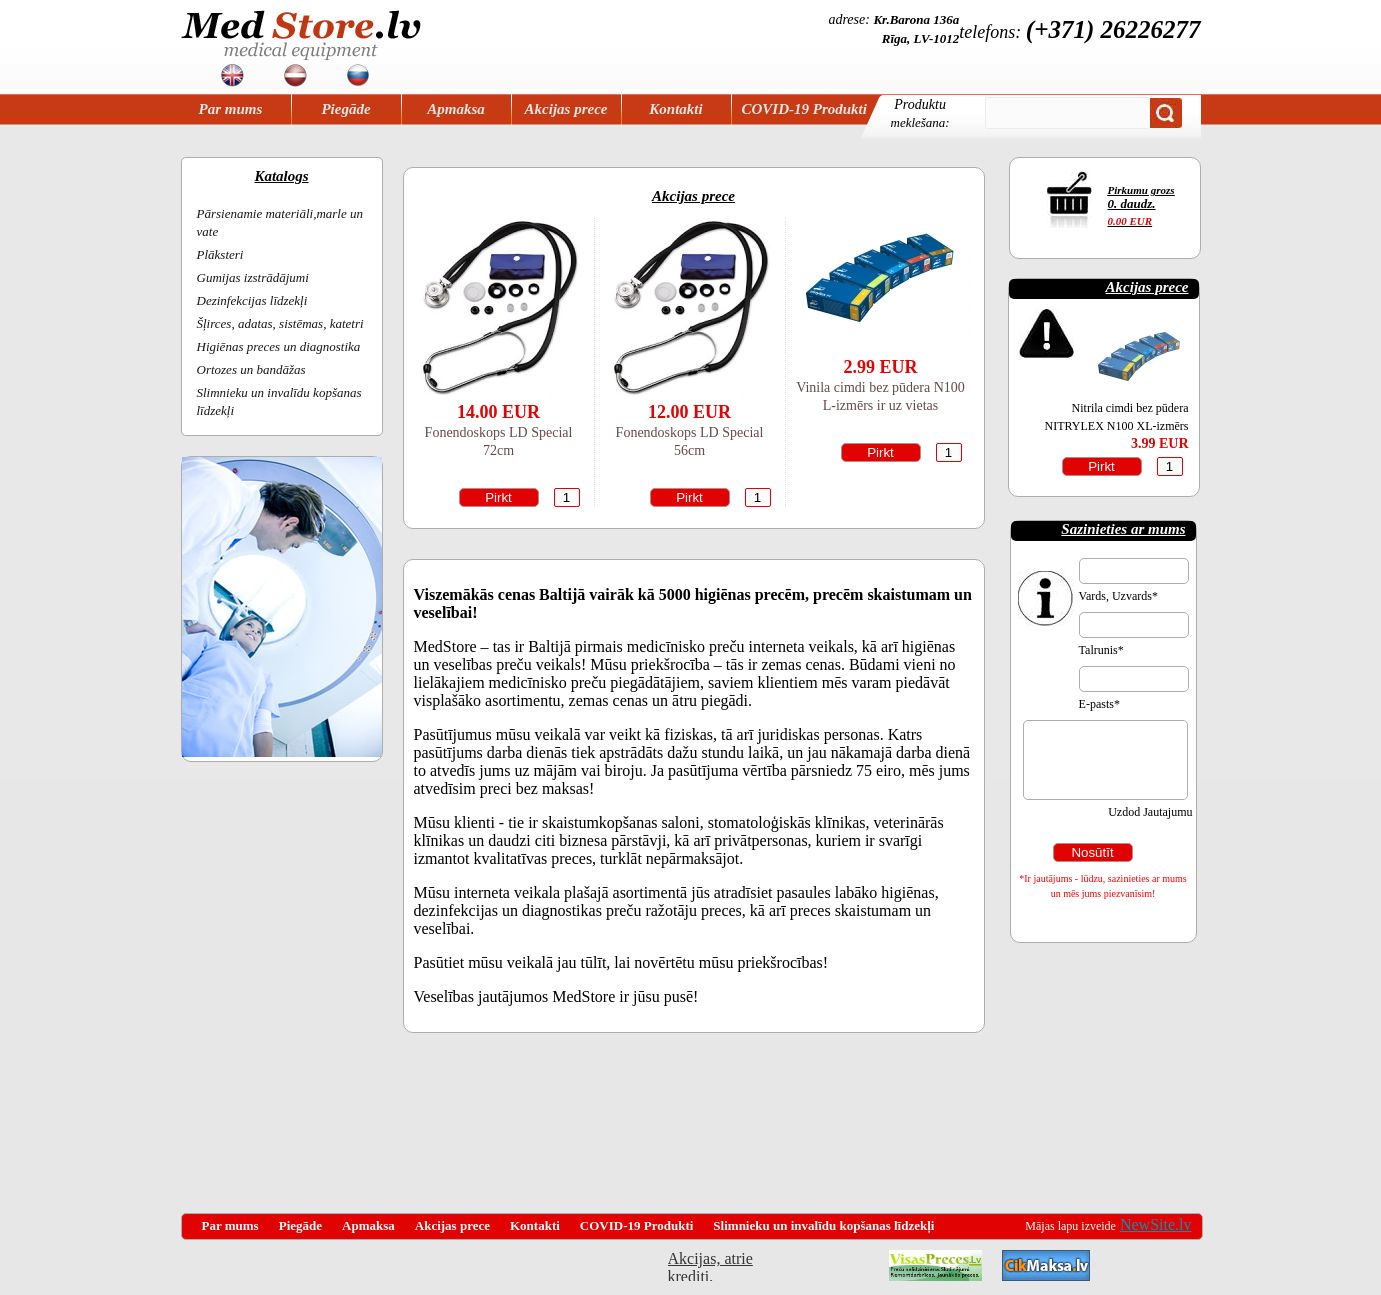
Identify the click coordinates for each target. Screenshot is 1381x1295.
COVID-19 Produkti (804, 109)
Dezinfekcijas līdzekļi (252, 300)
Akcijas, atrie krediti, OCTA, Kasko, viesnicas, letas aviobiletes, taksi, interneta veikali (710, 1265)
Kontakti (675, 109)
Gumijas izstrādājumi (253, 277)
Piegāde (345, 109)
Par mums (231, 109)
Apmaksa (456, 109)
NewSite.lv (1156, 1224)
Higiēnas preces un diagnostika (279, 346)
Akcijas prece (566, 109)
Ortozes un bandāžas (251, 369)
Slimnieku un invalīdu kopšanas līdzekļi (823, 1225)
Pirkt (498, 497)
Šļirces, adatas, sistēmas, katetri (280, 323)
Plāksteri (220, 254)
